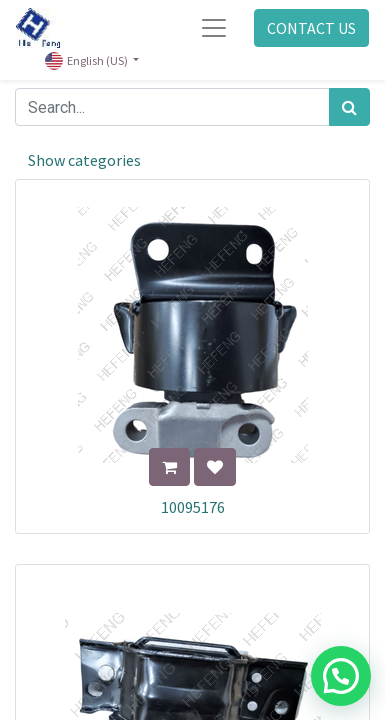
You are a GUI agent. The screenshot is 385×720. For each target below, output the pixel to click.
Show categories (84, 160)
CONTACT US (311, 28)
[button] (169, 467)
